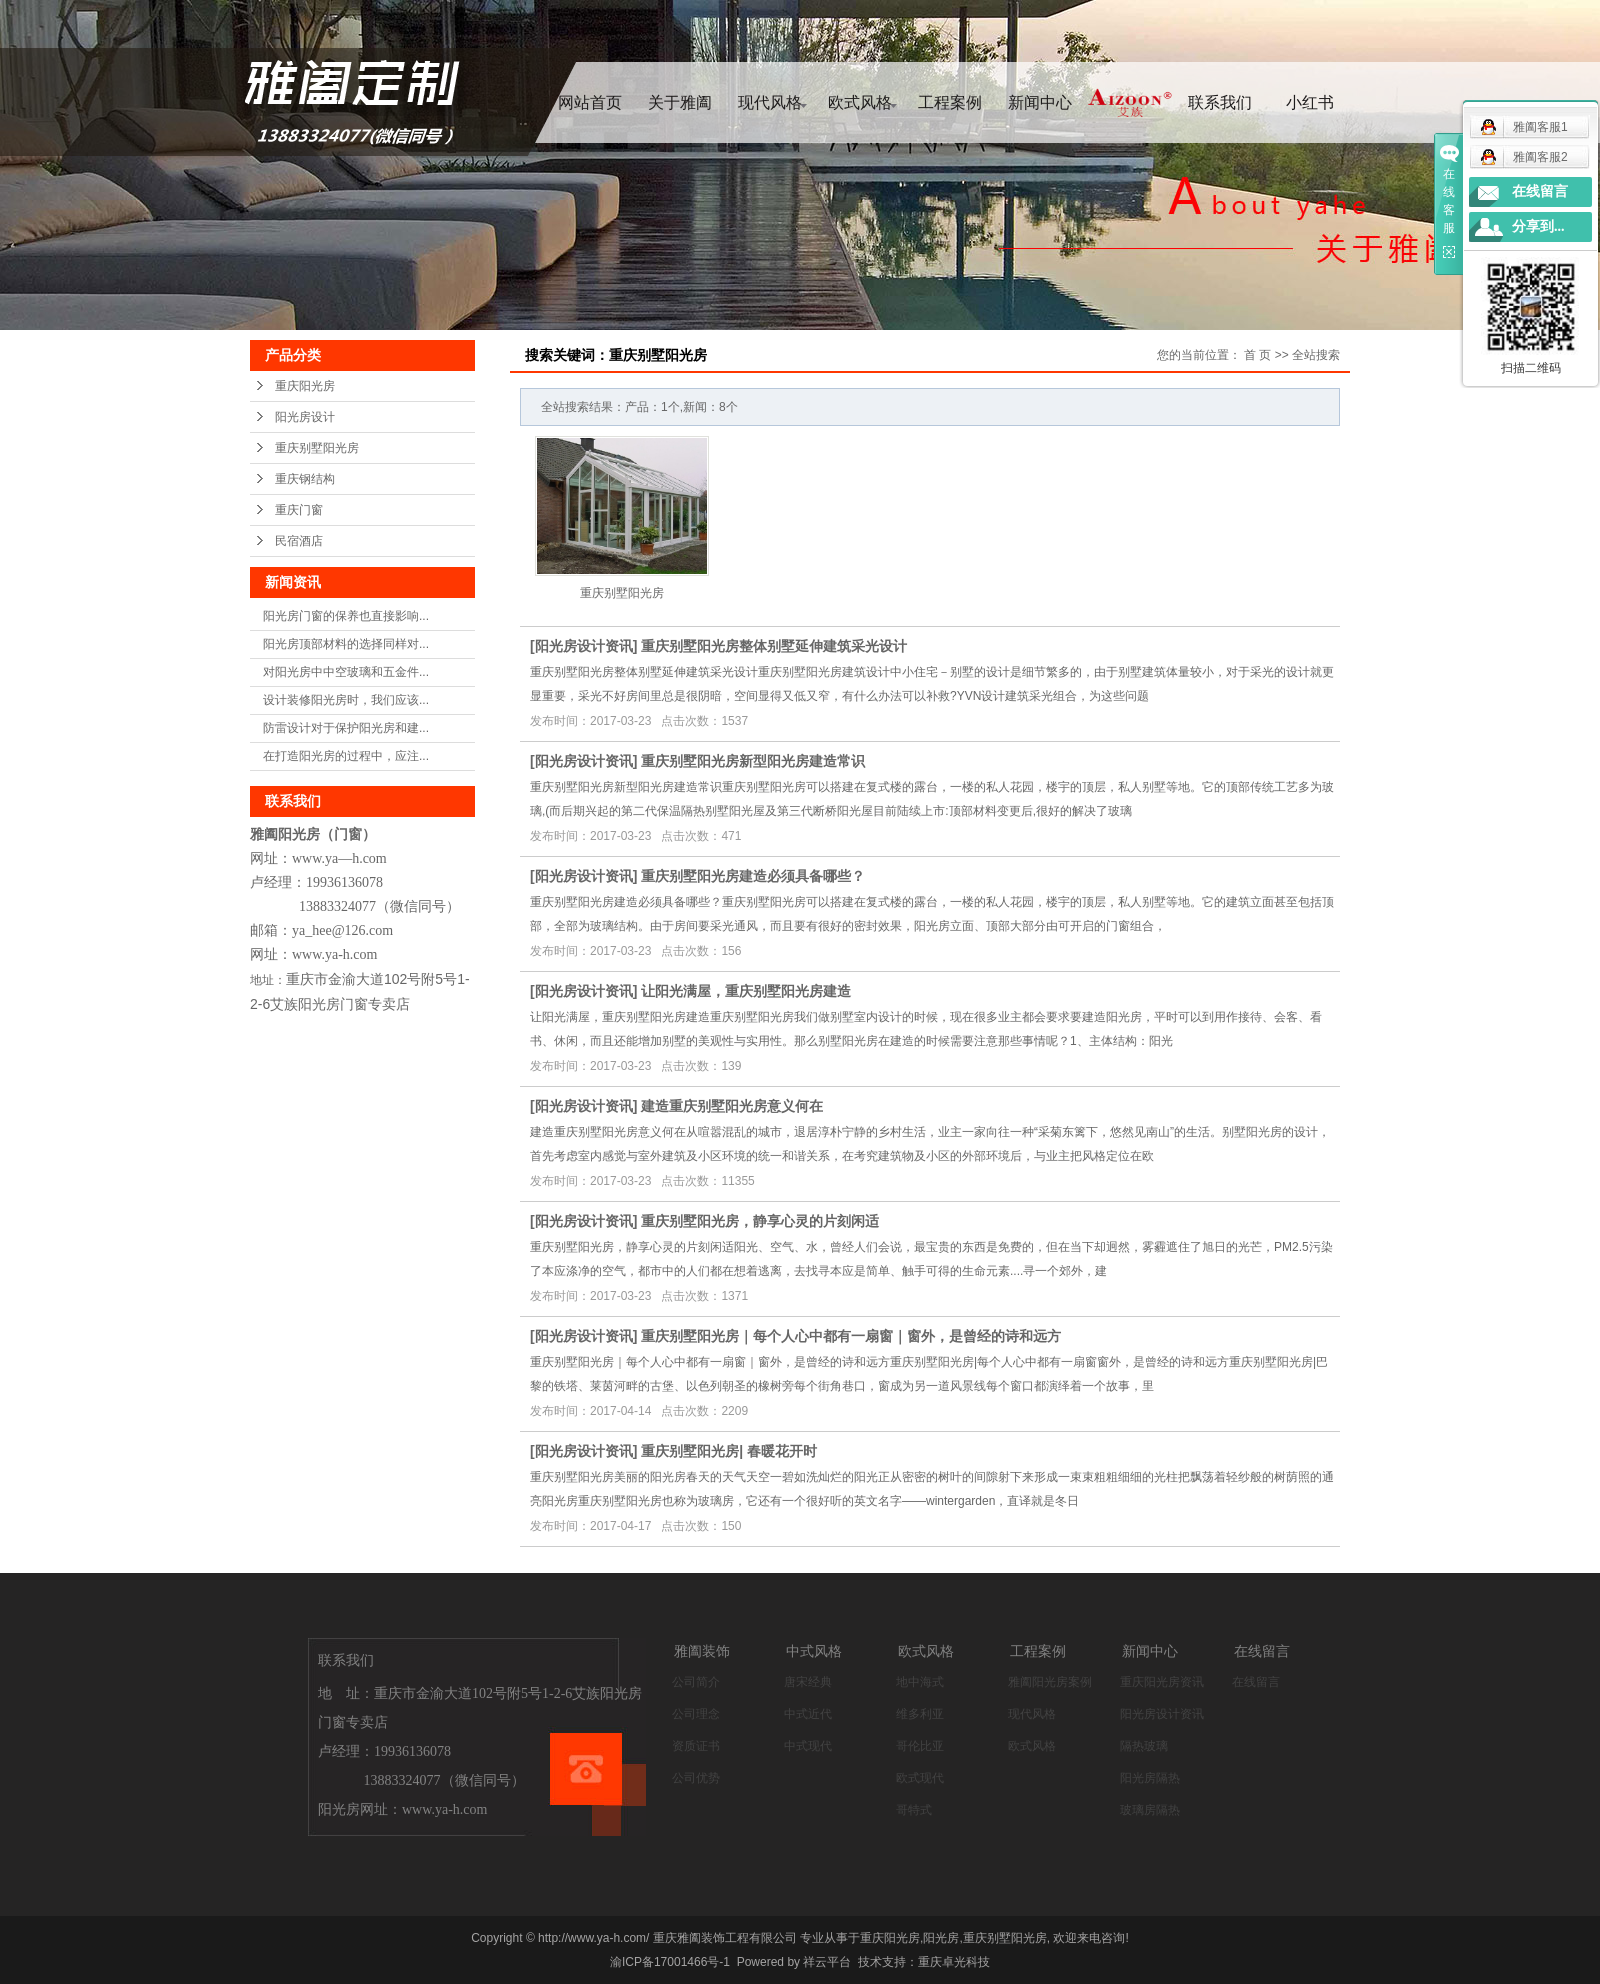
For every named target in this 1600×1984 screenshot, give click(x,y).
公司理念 (696, 1714)
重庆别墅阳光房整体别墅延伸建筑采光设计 (774, 646)
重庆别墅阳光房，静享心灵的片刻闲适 (760, 1221)
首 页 (1257, 355)
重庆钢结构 (305, 479)
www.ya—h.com (339, 858)
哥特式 (914, 1810)
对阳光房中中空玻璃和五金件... (346, 672)
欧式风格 (860, 102)
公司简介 (696, 1682)
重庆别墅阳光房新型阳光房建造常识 (753, 761)
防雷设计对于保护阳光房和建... (346, 728)
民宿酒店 (299, 541)
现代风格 (770, 102)
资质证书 (696, 1746)
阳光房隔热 (1150, 1778)
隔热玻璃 (1144, 1746)
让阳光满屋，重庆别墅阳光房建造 (746, 991)
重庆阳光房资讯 (1162, 1682)
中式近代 (808, 1714)
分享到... (1538, 226)
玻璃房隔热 (1150, 1810)
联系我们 (1220, 102)
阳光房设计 (305, 417)
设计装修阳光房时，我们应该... (346, 700)
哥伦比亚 (920, 1746)
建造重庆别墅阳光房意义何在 (732, 1106)
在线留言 (1256, 1682)
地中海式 (920, 1682)
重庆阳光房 (305, 386)
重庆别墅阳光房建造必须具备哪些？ (753, 876)
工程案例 (950, 102)
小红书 (1310, 102)
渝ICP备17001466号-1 (670, 1962)
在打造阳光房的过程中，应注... (346, 756)
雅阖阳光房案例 (1050, 1682)
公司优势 (696, 1778)
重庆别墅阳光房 (317, 448)
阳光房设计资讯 (584, 646)
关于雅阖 (680, 102)
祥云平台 (827, 1962)
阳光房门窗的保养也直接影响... (346, 616)
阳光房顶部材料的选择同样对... (346, 644)
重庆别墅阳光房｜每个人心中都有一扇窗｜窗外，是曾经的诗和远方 (851, 1336)
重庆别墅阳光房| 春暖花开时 (729, 1451)
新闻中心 (1040, 102)
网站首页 (590, 102)
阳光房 (941, 1938)
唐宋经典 (808, 1682)
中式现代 (808, 1746)
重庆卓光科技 (954, 1962)
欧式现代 (920, 1778)
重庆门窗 (299, 510)
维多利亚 (920, 1714)
